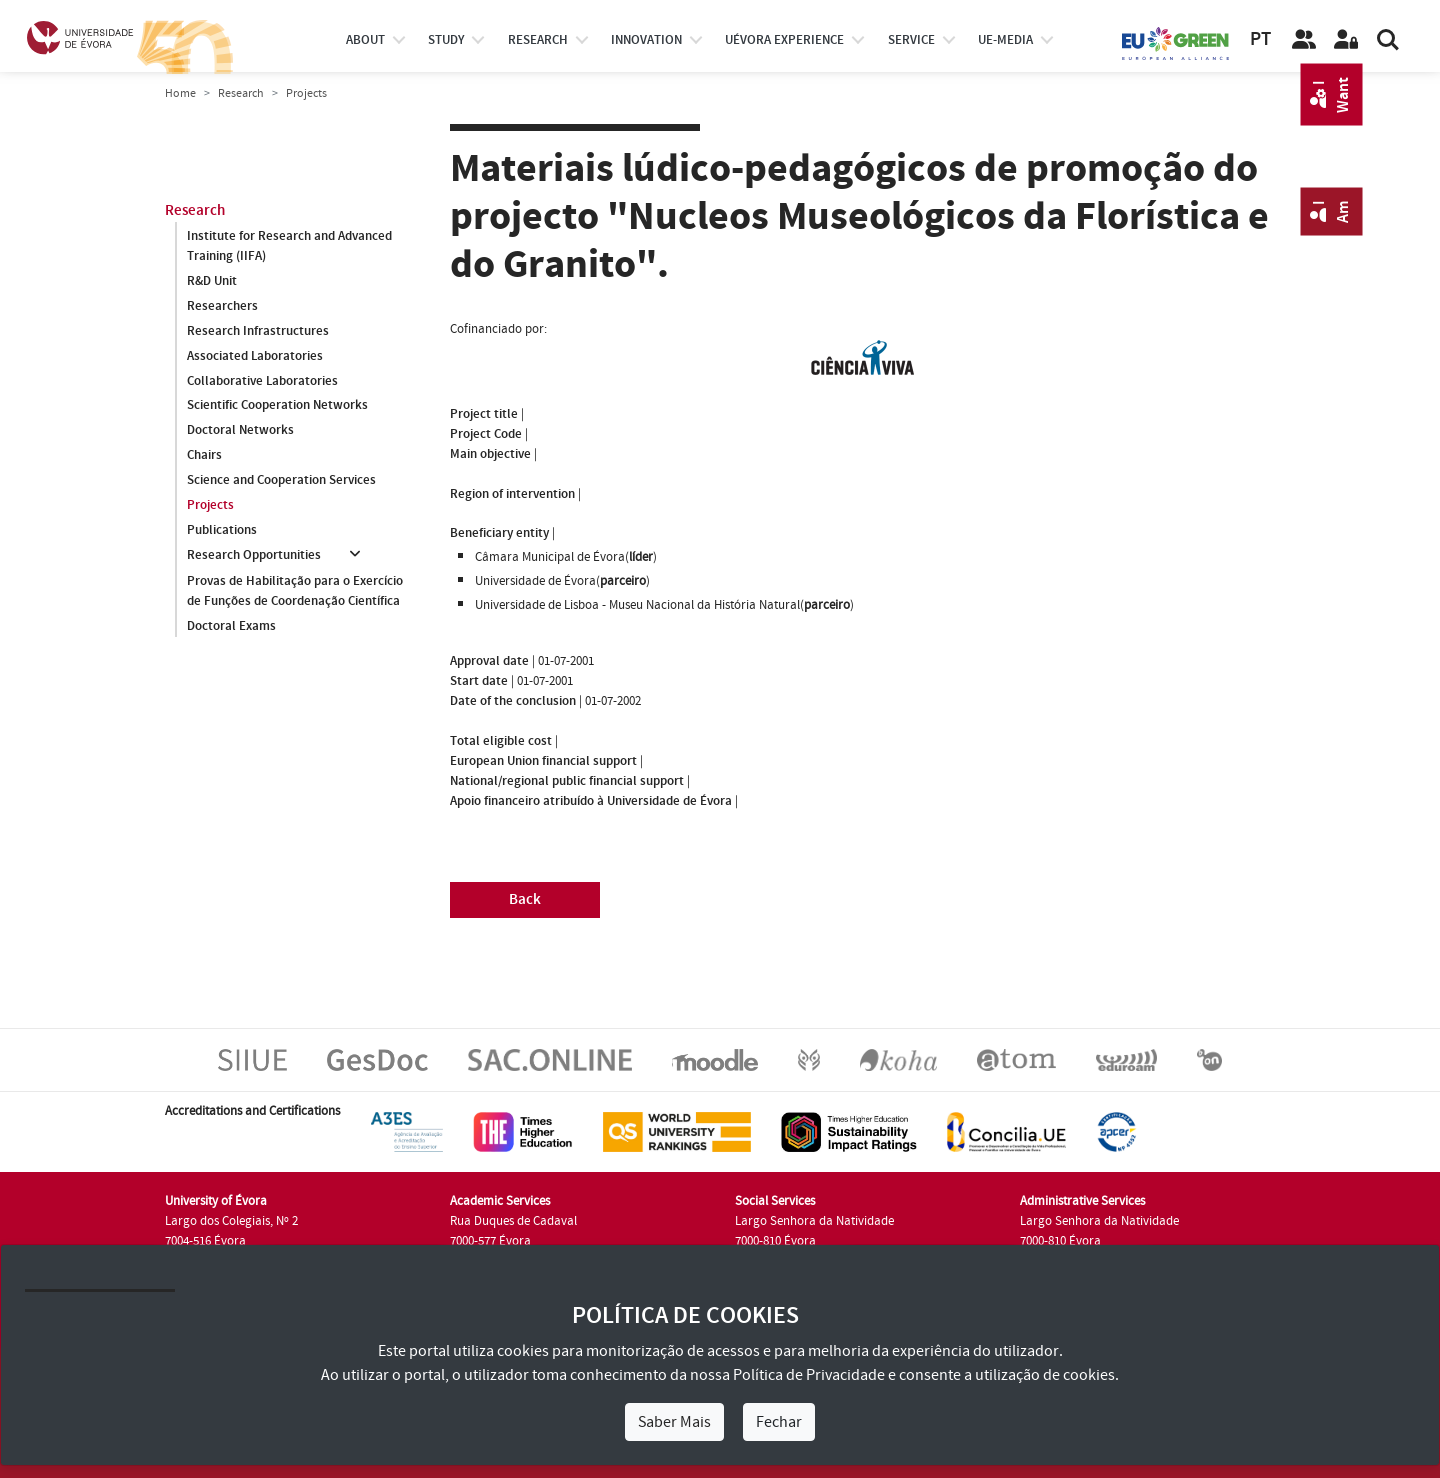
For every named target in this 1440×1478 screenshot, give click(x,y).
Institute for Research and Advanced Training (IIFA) (289, 246)
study (446, 40)
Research (241, 93)
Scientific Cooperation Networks (277, 406)
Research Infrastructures (258, 331)
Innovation (646, 40)
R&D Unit (212, 281)
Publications (222, 531)
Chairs (204, 456)
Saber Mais (674, 1422)
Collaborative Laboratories (262, 381)
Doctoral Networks (240, 431)
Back (525, 899)
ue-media (1005, 40)
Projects (210, 506)
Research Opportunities (254, 556)
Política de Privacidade (809, 1375)
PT (1260, 39)
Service (911, 40)
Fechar (779, 1422)
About (365, 40)
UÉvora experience (784, 40)
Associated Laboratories (255, 356)
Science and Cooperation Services (281, 481)
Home (180, 93)
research (538, 40)
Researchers (222, 306)
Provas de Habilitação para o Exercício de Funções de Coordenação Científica (295, 591)
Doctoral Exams (231, 626)
